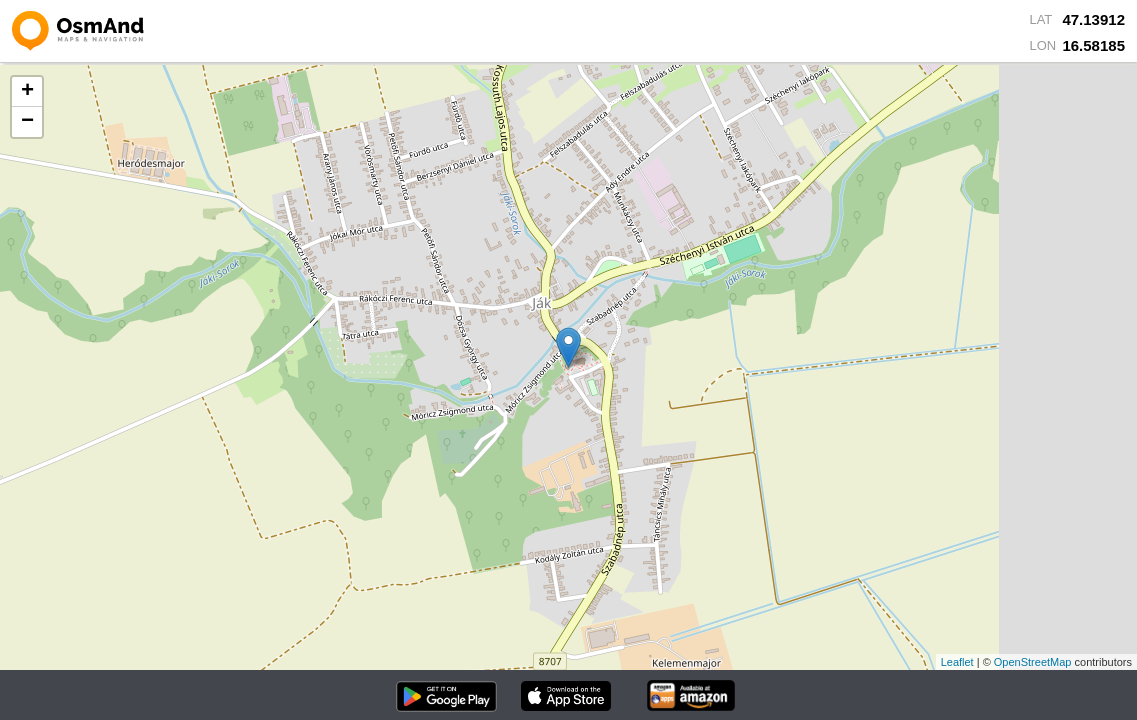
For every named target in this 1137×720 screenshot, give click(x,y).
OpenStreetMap (1033, 662)
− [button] (27, 122)
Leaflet (957, 662)
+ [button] (27, 92)
